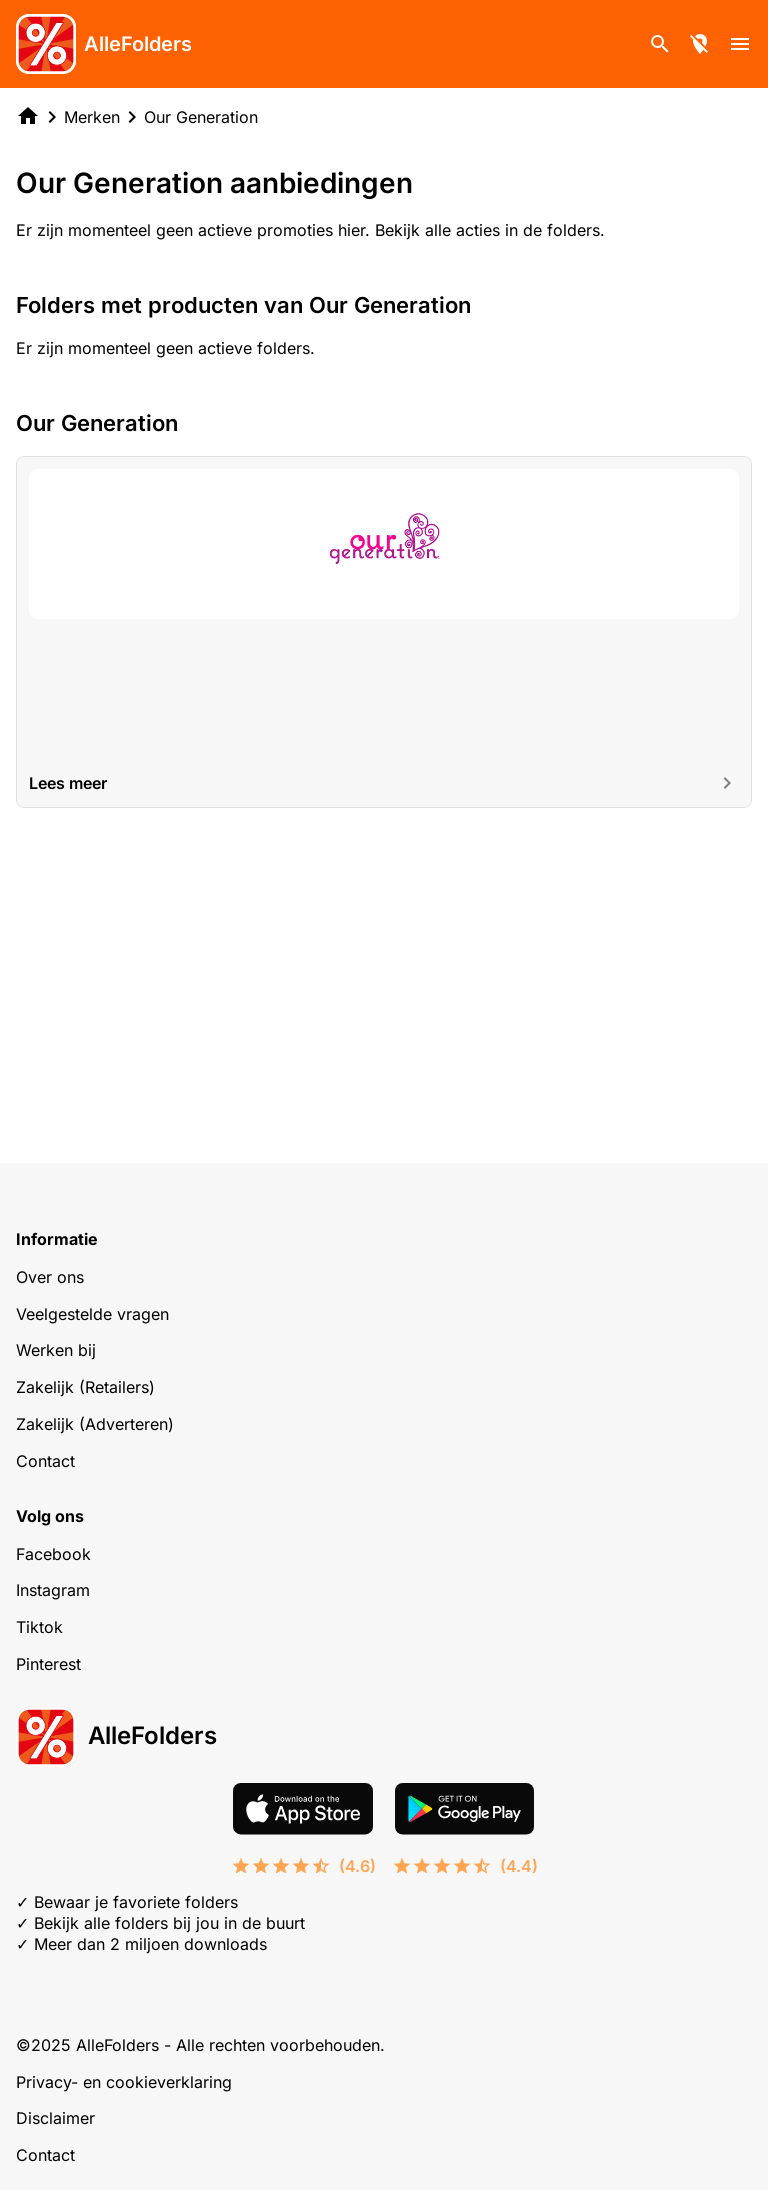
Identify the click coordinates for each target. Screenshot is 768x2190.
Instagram (53, 1590)
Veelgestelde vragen (92, 1314)
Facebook (53, 1554)
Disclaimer (55, 2118)
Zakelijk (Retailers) (85, 1387)
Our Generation (201, 117)
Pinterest (48, 1664)
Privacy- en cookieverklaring (124, 2082)
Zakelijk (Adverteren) (95, 1424)
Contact (45, 1461)
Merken (92, 117)
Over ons (50, 1277)
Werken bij (56, 1350)
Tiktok (39, 1627)
